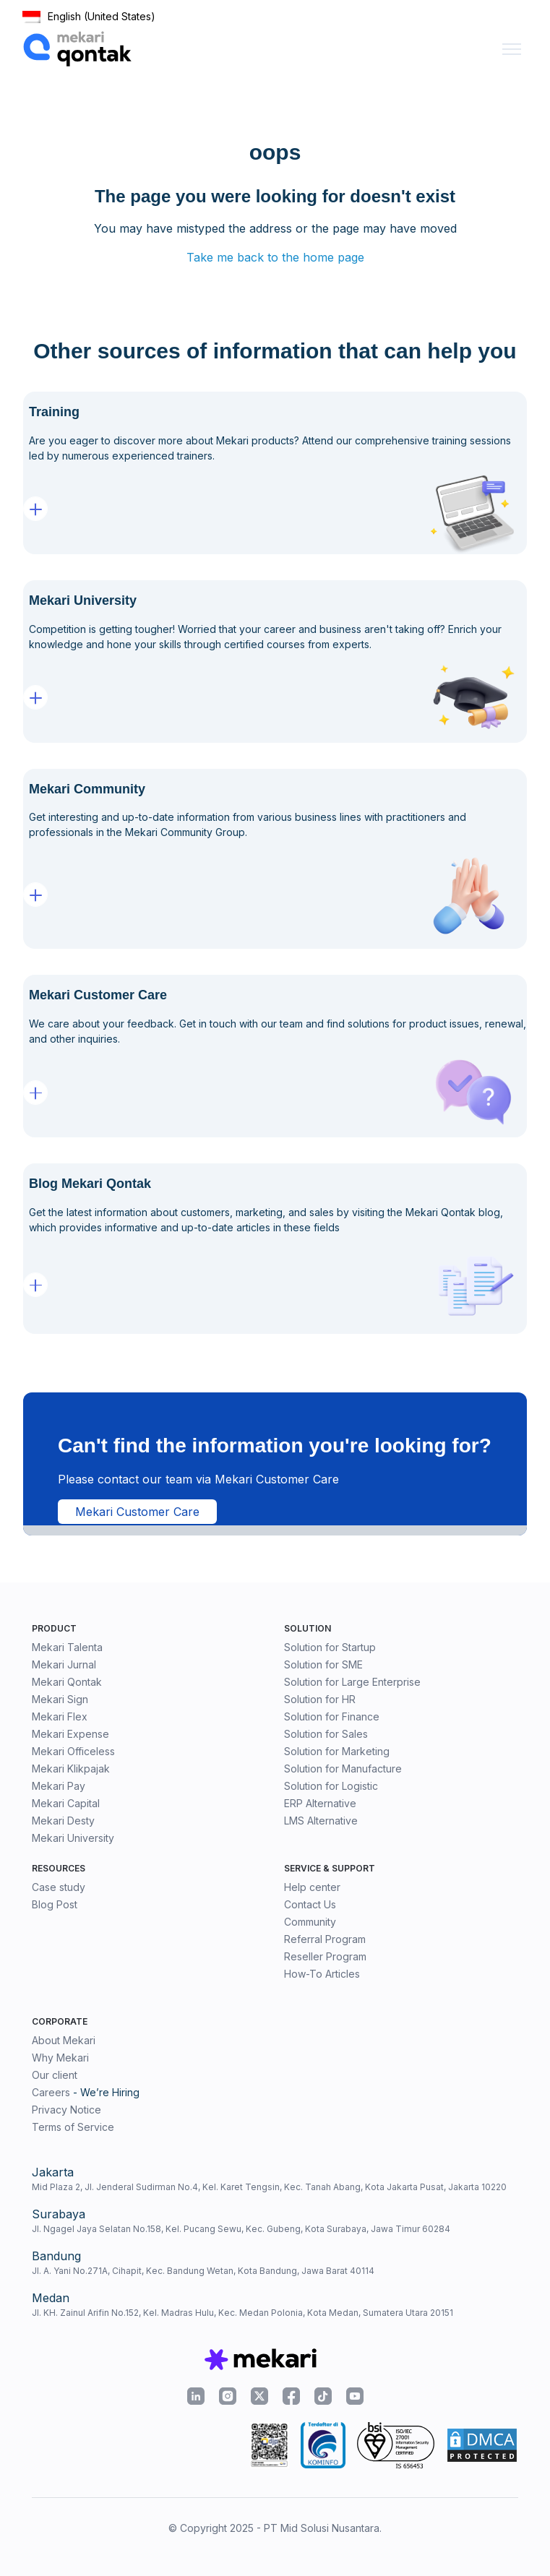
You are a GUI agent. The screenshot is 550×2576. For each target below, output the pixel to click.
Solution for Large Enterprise (352, 1682)
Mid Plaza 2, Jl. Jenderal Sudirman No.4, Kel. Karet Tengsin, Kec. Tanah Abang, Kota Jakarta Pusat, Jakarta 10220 (269, 2186)
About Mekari (63, 2040)
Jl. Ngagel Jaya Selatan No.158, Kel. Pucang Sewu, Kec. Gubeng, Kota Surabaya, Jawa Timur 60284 (241, 2228)
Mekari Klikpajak (71, 1768)
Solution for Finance (331, 1716)
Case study (58, 1887)
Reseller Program (325, 1956)
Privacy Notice (66, 2109)
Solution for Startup (330, 1647)
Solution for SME (323, 1664)
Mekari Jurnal (64, 1664)
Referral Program (325, 1939)
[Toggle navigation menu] (512, 49)
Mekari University (73, 1838)
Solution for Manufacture (343, 1768)
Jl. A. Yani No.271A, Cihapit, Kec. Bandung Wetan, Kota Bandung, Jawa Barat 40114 (203, 2270)
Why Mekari (60, 2057)
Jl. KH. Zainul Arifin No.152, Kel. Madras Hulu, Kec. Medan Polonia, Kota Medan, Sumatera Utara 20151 (242, 2312)
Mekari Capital (66, 1803)
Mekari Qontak (67, 1682)
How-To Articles (322, 1974)
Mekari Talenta (67, 1647)
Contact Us (310, 1904)
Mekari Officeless (73, 1751)
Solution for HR (320, 1699)
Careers (51, 2092)
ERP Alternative (320, 1803)
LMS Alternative (321, 1820)
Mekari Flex (59, 1716)
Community (310, 1922)
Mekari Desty (63, 1820)
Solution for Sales (326, 1734)
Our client (54, 2075)
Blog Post (54, 1904)
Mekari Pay (58, 1786)
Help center (312, 1887)
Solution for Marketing (337, 1751)
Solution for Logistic (331, 1786)
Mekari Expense (70, 1734)
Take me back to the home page (275, 257)
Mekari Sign (60, 1699)
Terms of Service (73, 2127)
